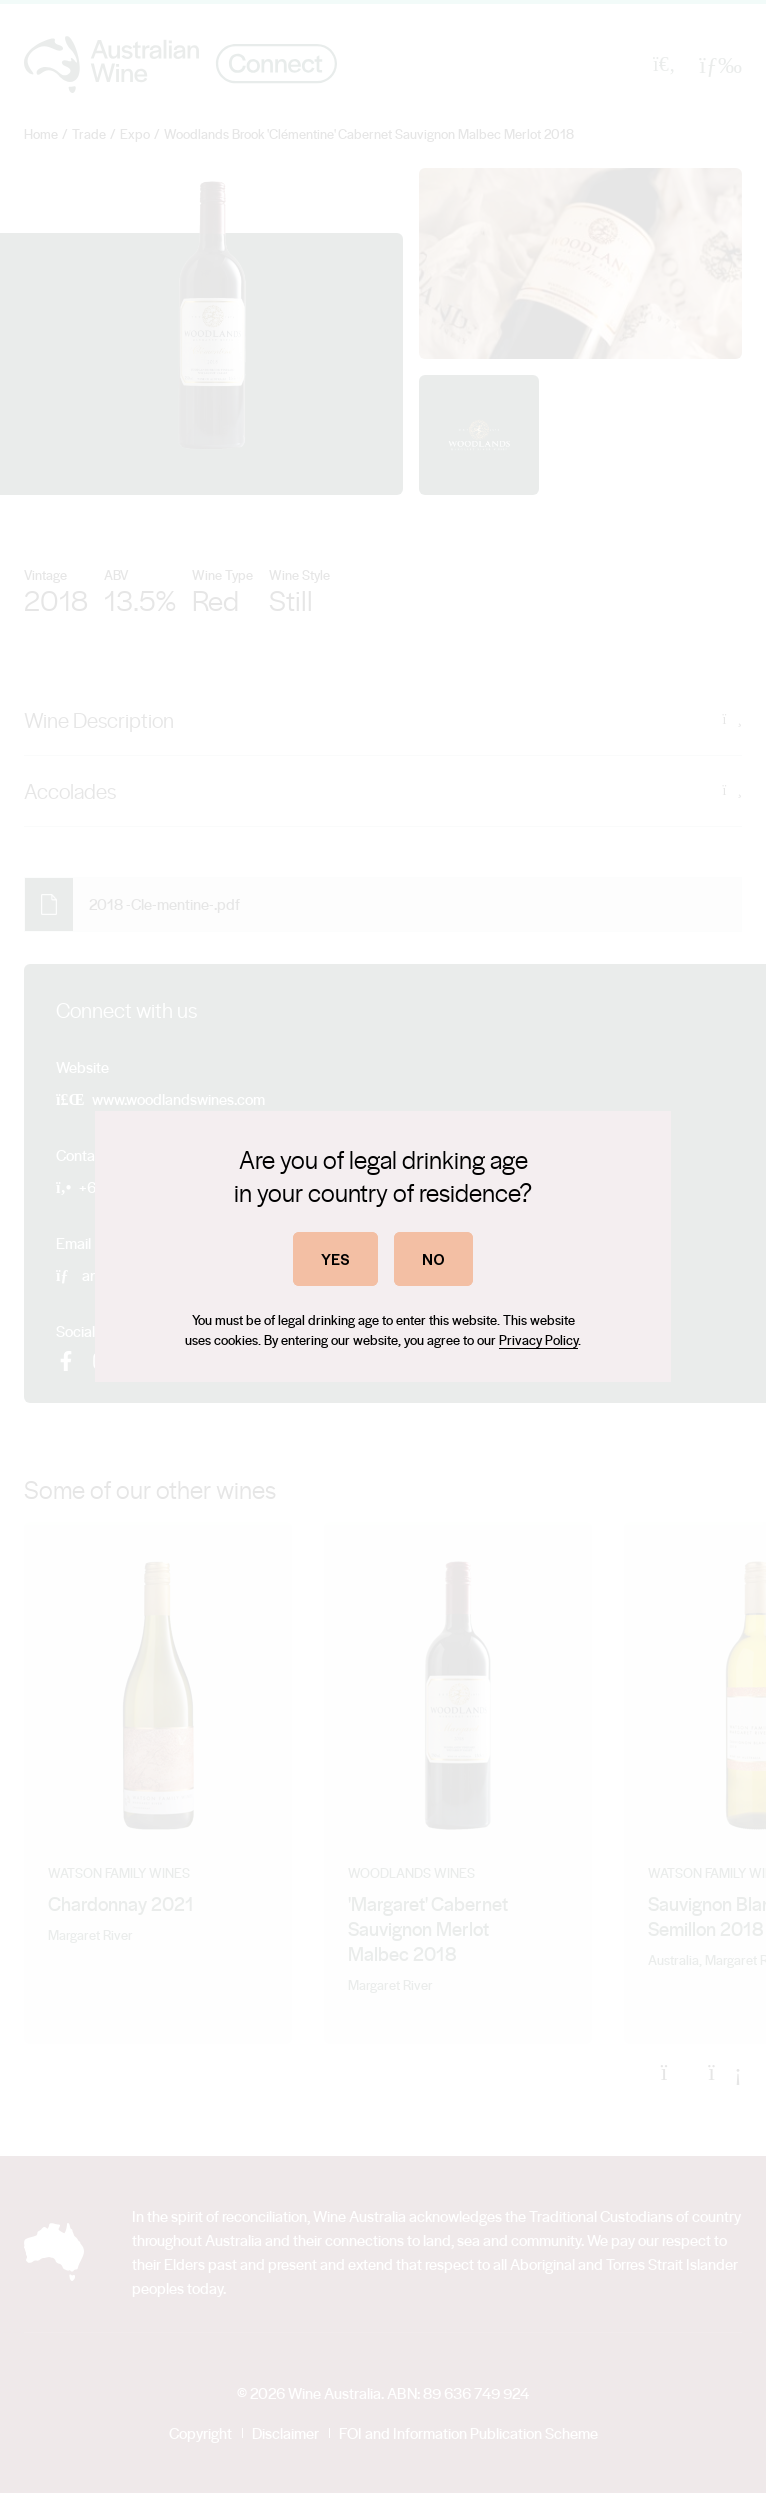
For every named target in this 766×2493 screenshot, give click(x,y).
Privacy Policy (538, 1339)
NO (433, 1258)
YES (335, 1258)
